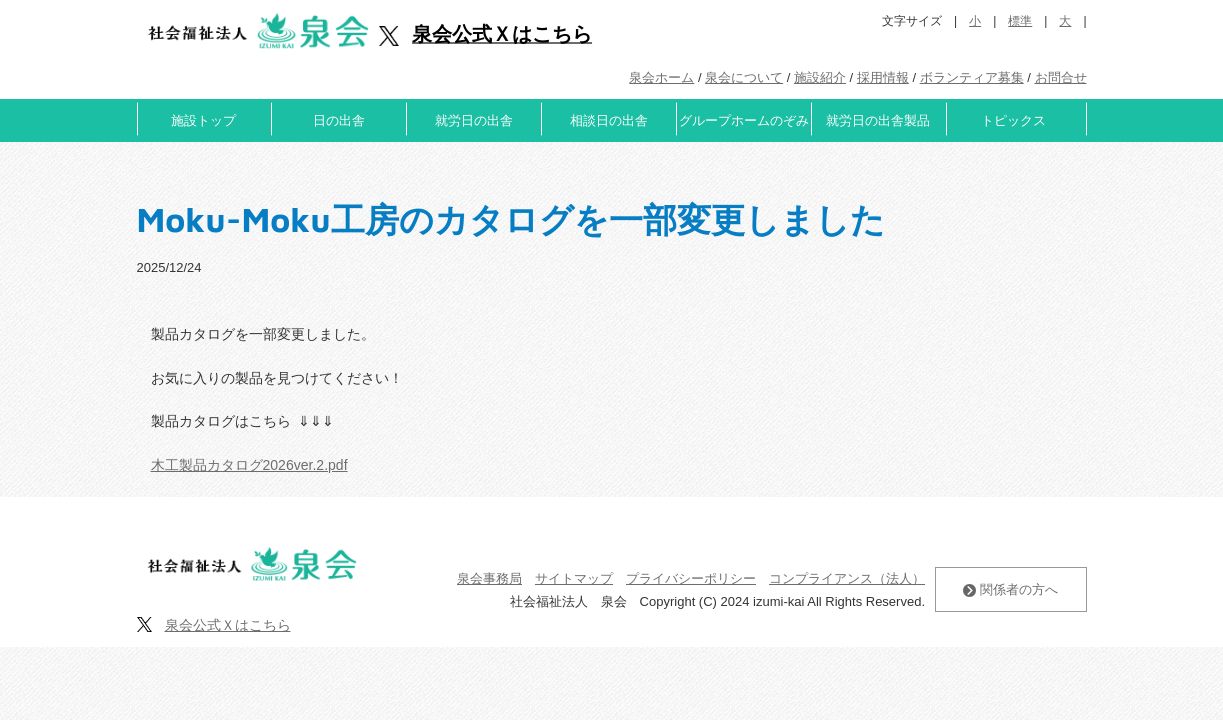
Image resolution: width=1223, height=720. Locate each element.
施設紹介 (820, 77)
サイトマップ (574, 578)
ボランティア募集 (972, 77)
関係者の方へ (1010, 589)
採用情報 (883, 77)
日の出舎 (339, 120)
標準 (1020, 21)
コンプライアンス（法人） (847, 578)
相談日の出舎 (609, 120)
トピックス (1013, 120)
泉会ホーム (661, 77)
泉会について (744, 77)
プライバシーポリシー (691, 578)
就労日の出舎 (474, 120)
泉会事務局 (489, 578)
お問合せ (1061, 77)
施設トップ (203, 120)
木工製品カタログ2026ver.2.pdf (249, 465)
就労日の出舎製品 (878, 120)
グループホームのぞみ (744, 120)
